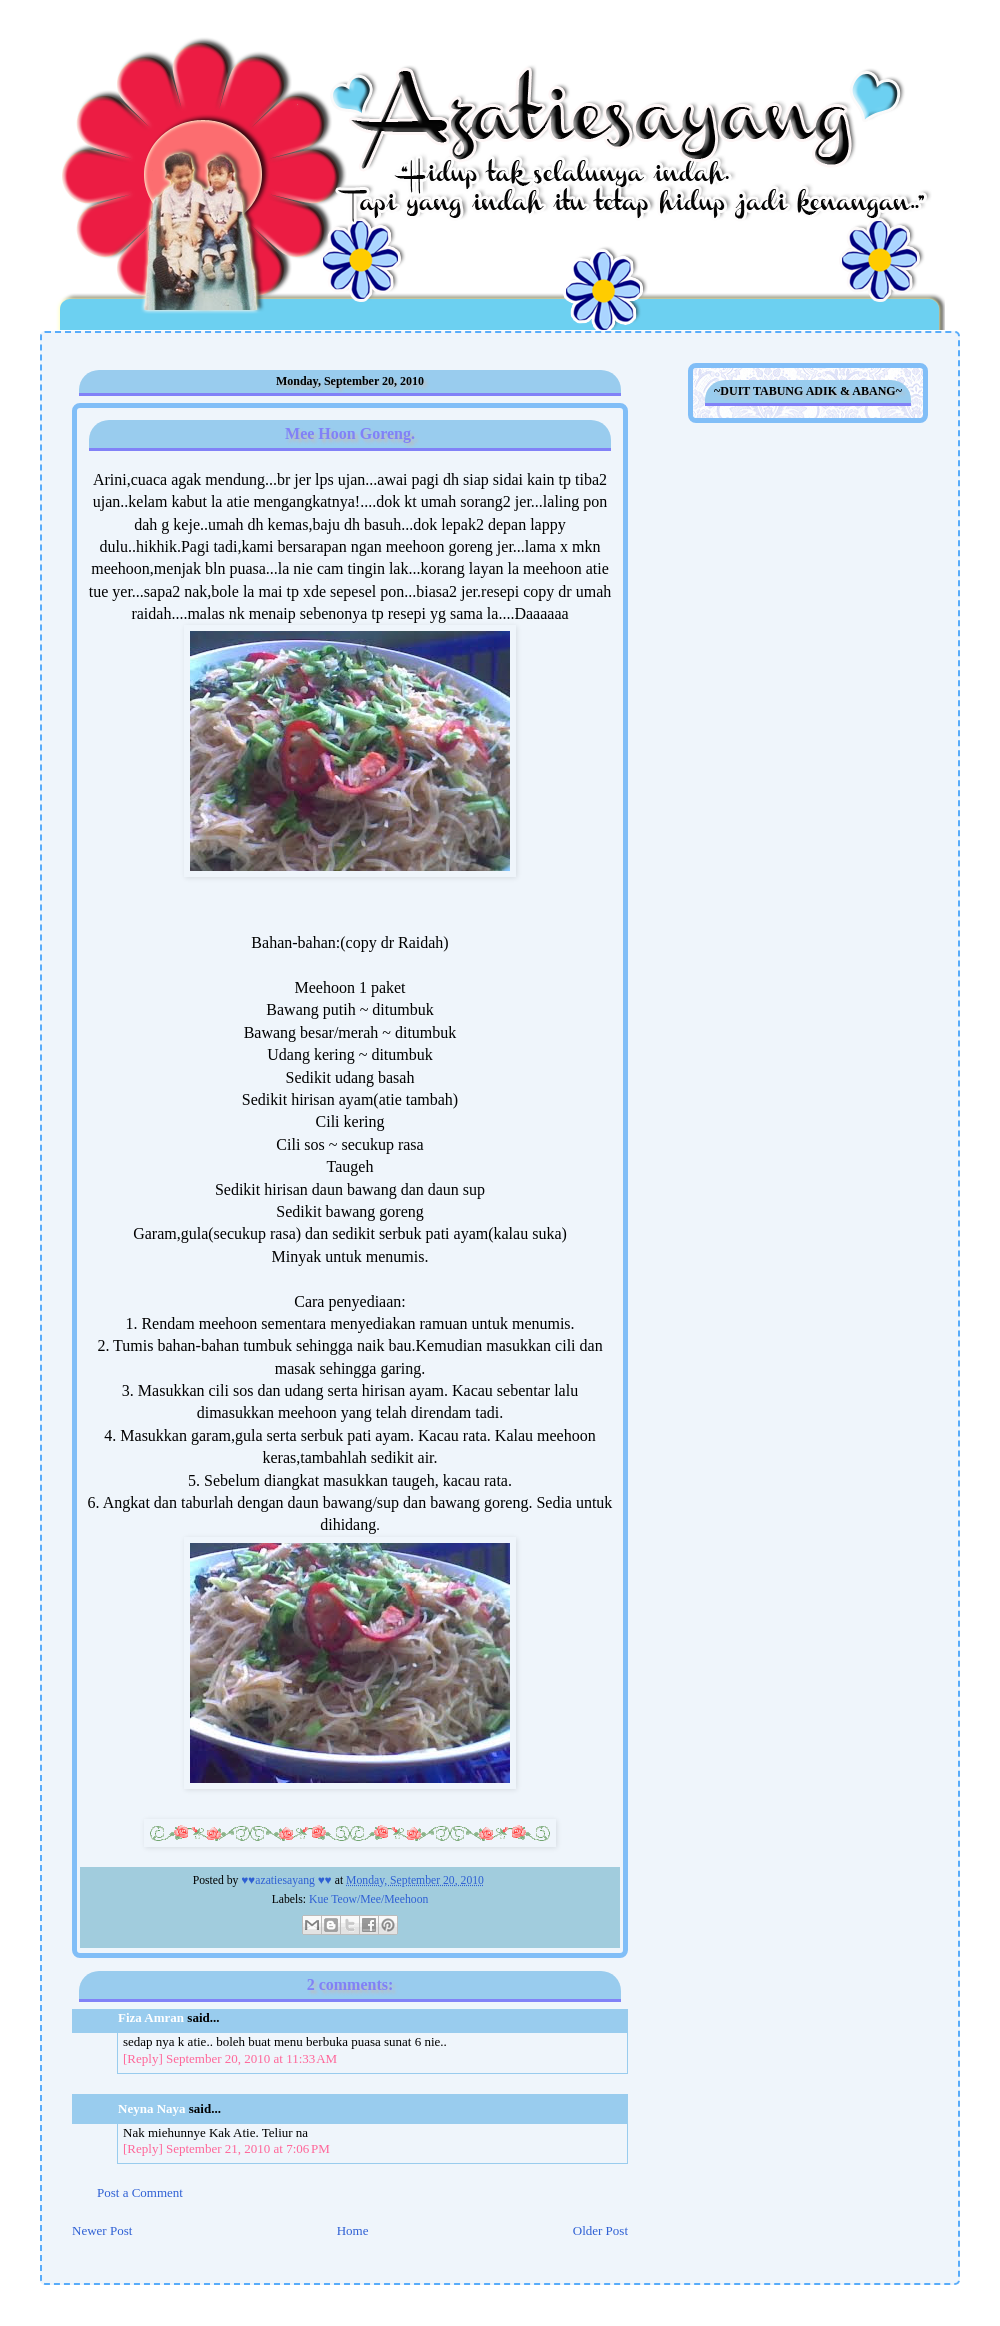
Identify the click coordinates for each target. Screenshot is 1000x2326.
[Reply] (143, 2058)
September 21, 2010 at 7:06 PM (248, 2148)
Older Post (600, 2230)
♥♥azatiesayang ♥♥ (287, 1880)
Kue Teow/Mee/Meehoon (368, 1899)
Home (353, 2230)
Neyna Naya (152, 2108)
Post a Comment (140, 2192)
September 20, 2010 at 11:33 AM (251, 2058)
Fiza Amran (151, 2017)
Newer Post (102, 2230)
